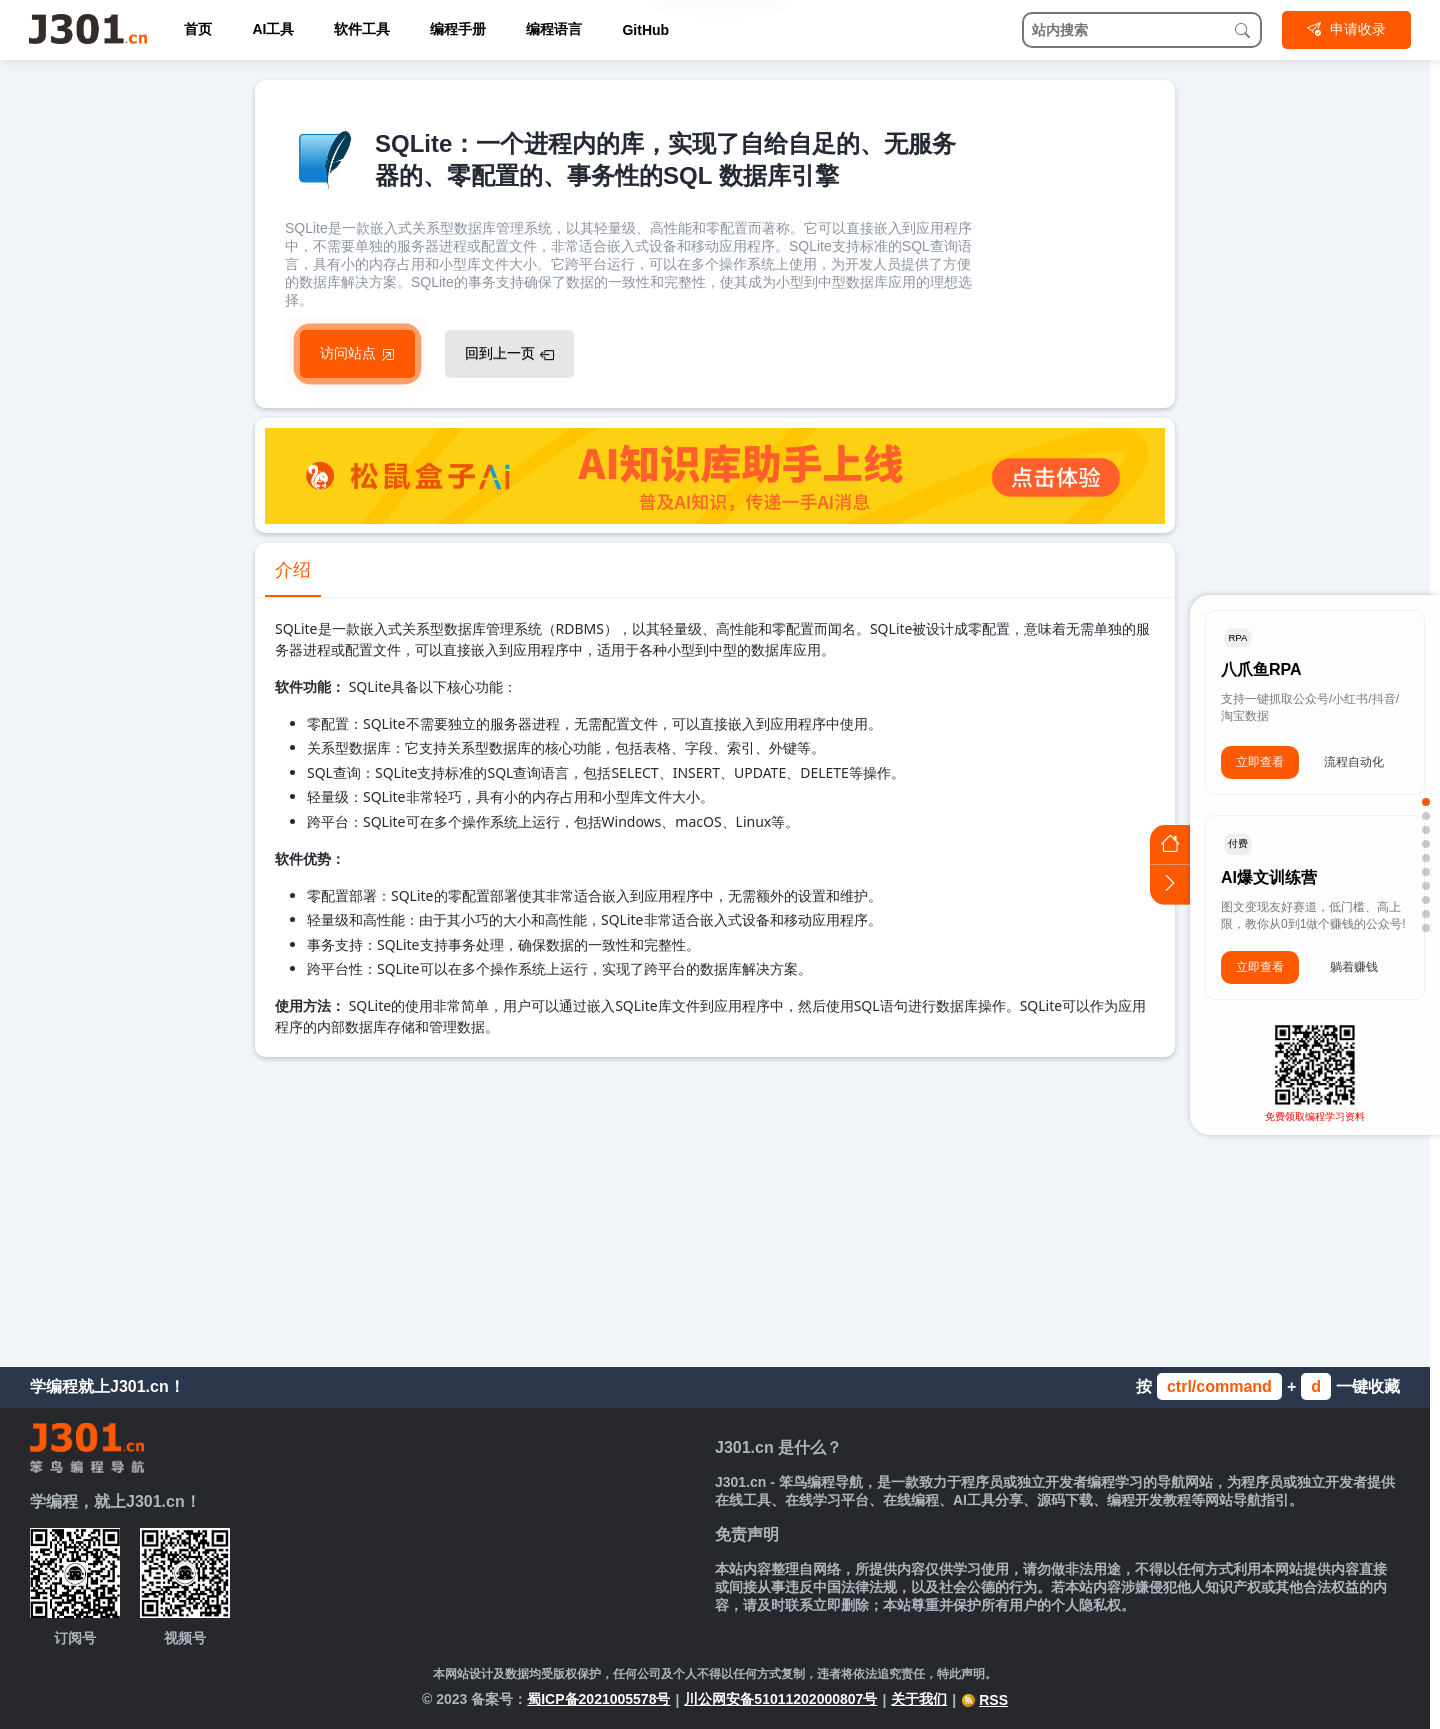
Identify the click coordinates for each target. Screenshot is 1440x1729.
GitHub (645, 30)
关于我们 (919, 1699)
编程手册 (458, 29)
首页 (198, 29)
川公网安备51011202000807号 (780, 1699)
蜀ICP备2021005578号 (598, 1699)
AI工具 (273, 29)
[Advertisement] (715, 1207)
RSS (984, 1700)
